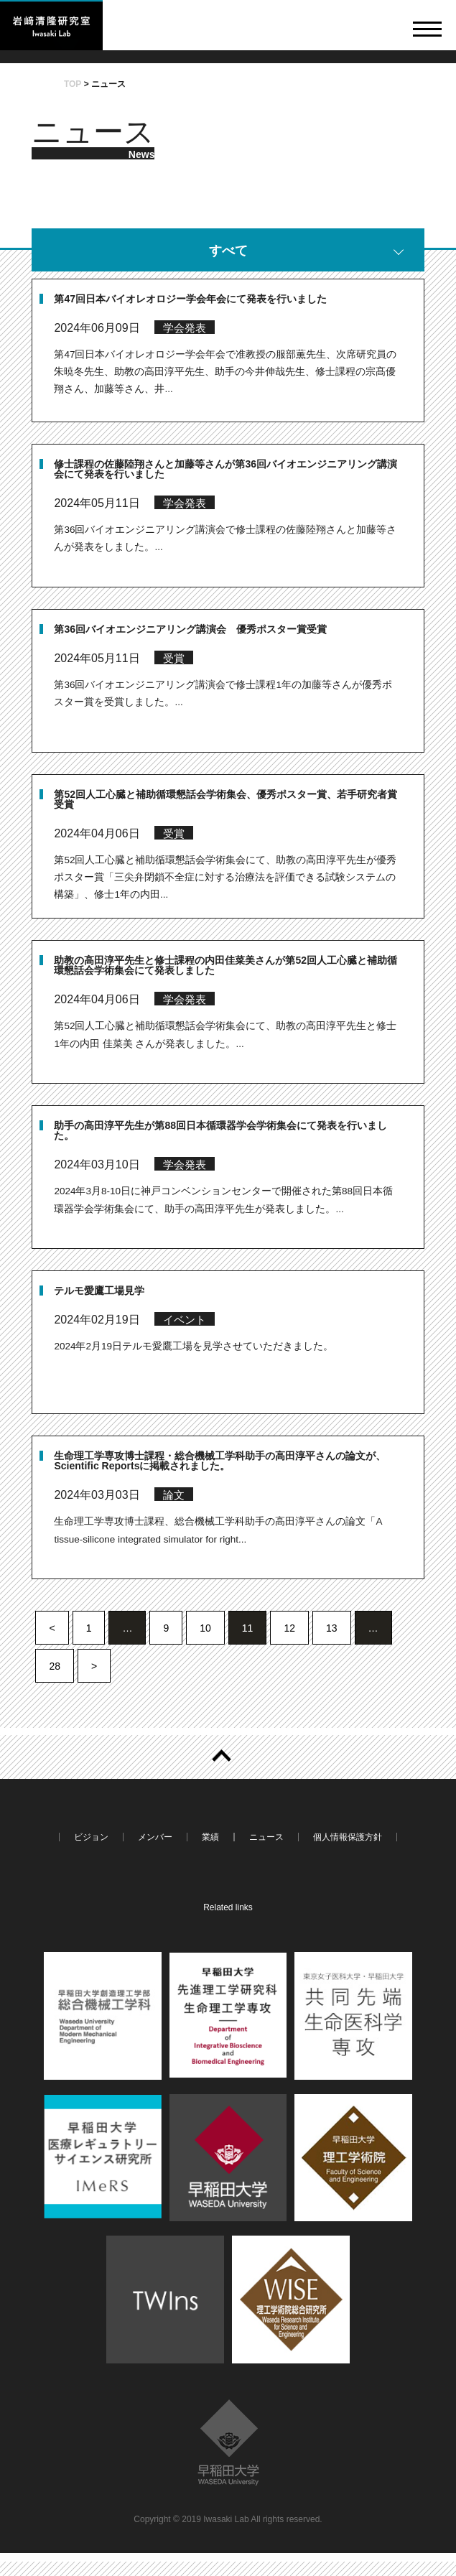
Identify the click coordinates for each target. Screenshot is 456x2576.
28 (54, 1666)
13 (332, 1628)
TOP (72, 84)
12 (289, 1628)
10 (205, 1628)
